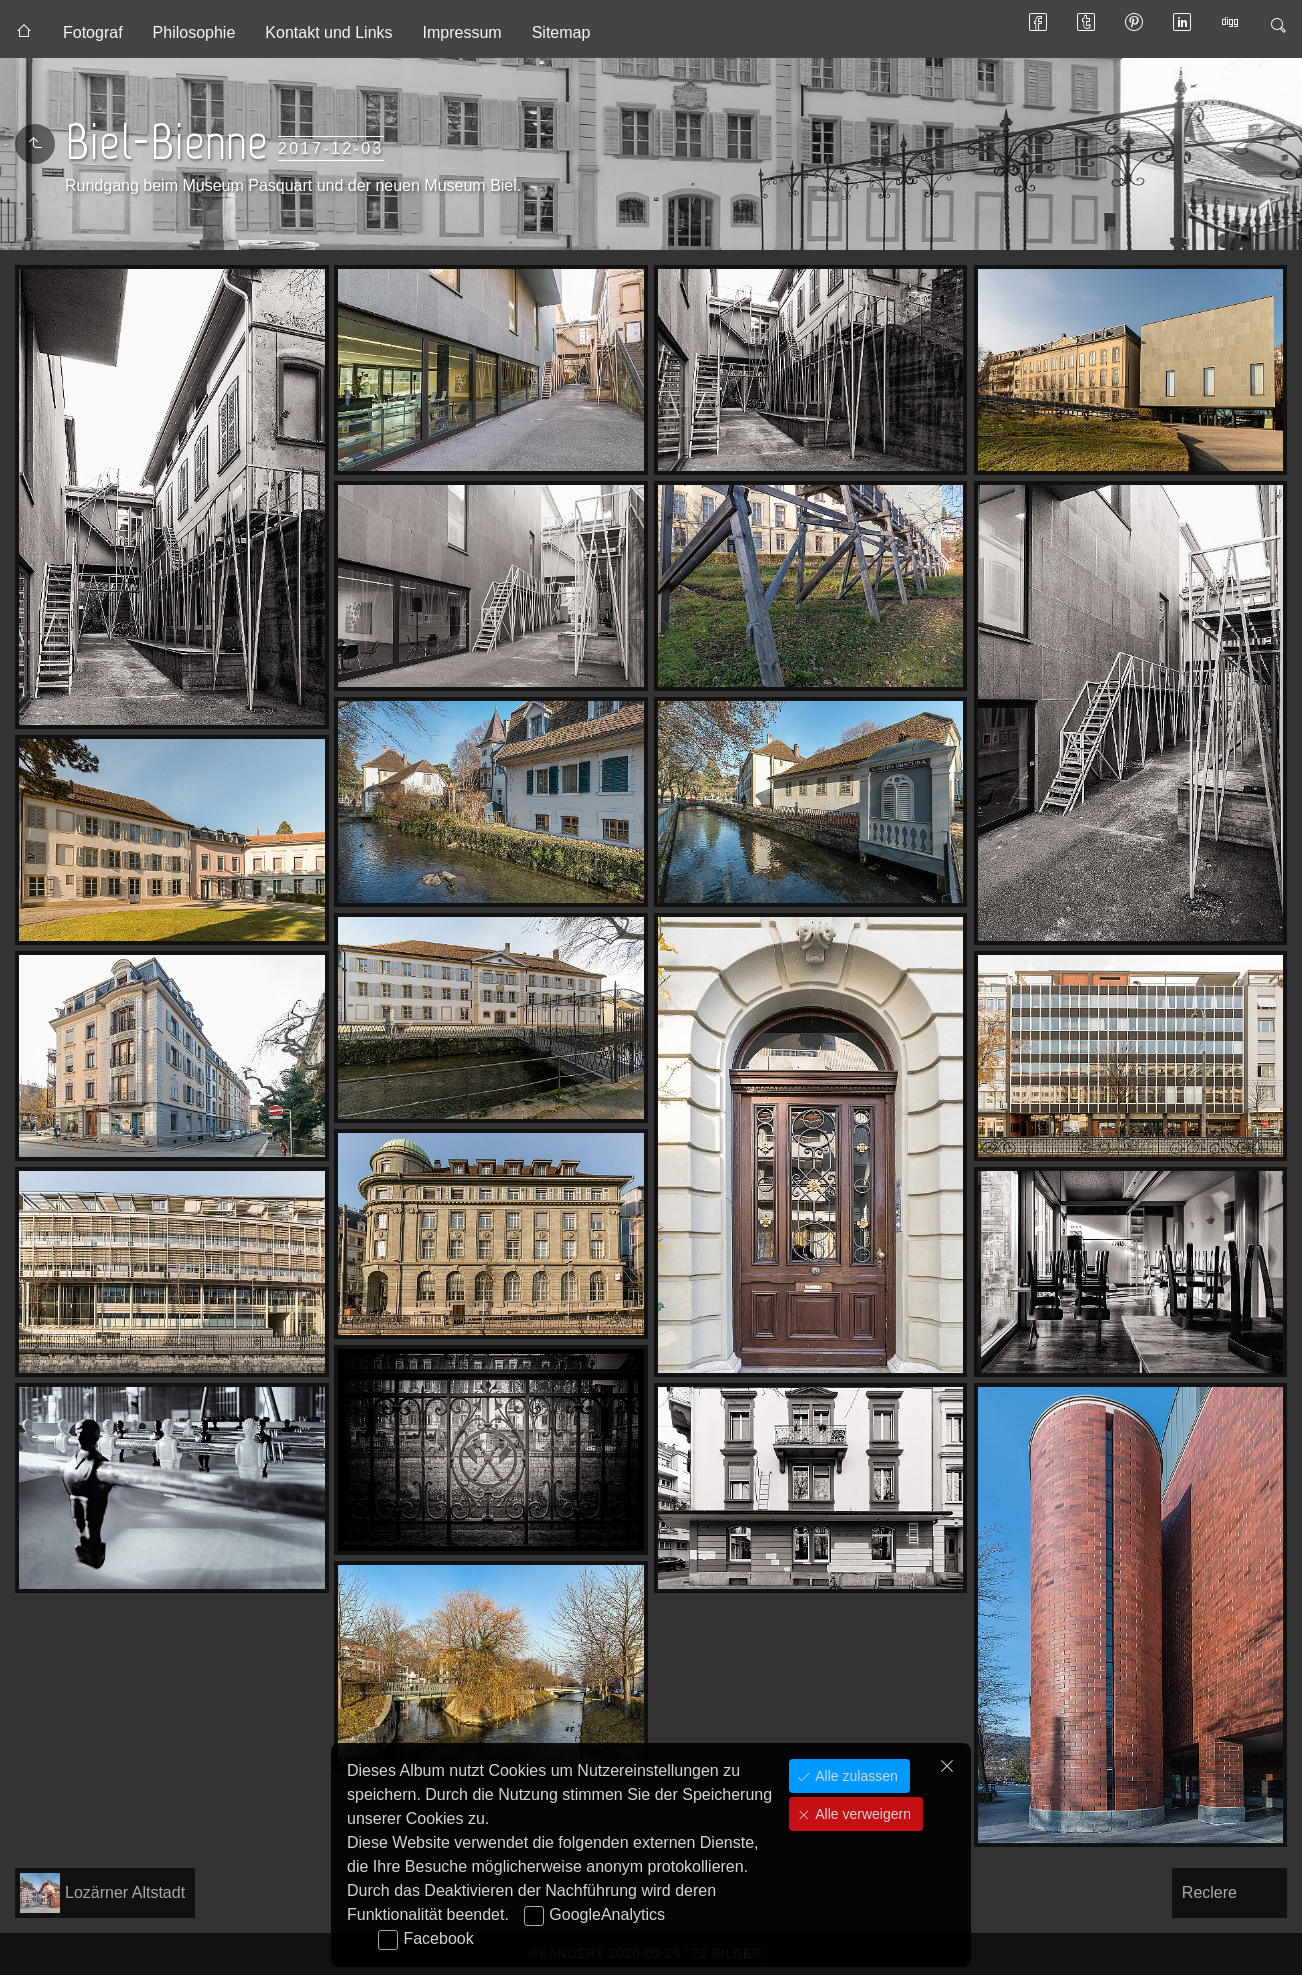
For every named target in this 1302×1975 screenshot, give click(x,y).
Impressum (462, 32)
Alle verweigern (861, 1814)
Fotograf (93, 32)
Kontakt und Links (328, 32)
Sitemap (561, 32)
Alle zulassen (854, 1776)
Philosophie (194, 32)
